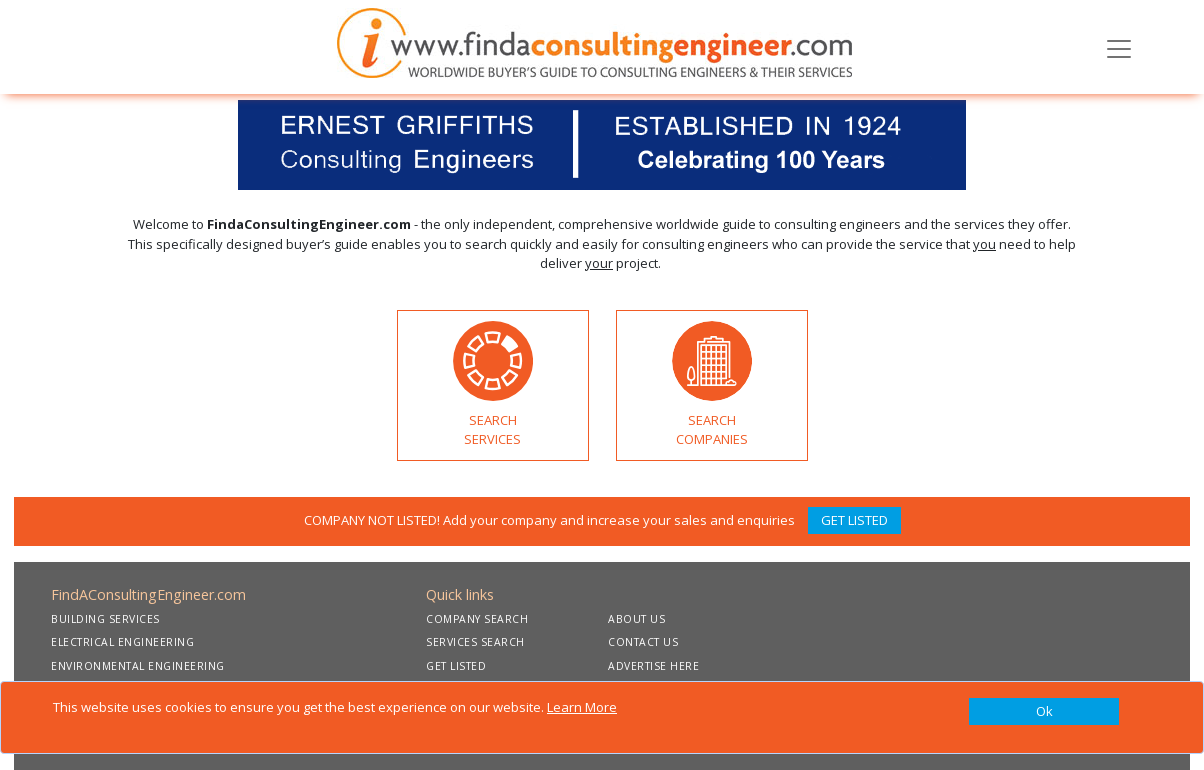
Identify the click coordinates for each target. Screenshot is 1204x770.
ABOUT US (636, 619)
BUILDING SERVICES (105, 619)
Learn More (582, 707)
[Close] (1044, 712)
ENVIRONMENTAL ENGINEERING (138, 666)
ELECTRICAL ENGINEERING (122, 642)
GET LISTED (854, 520)
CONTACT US (643, 642)
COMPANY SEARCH (477, 619)
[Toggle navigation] (1119, 47)
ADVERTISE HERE (653, 666)
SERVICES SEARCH (475, 642)
